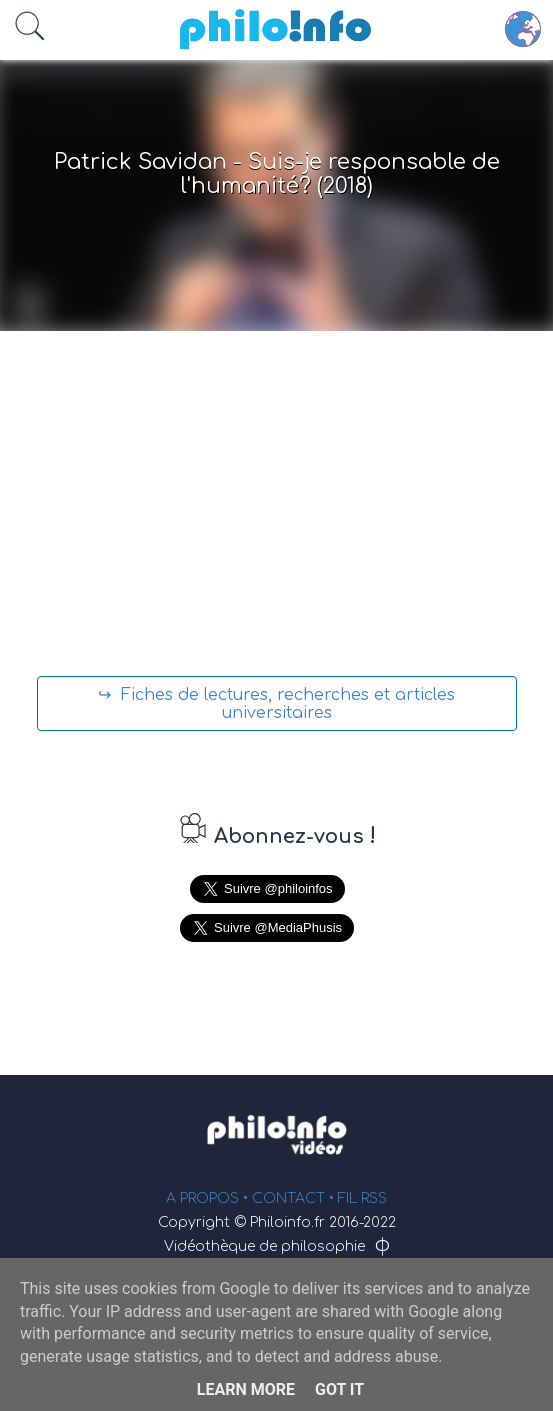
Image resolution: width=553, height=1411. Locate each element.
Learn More (246, 1389)
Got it (339, 1389)
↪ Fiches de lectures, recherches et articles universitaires (276, 704)
